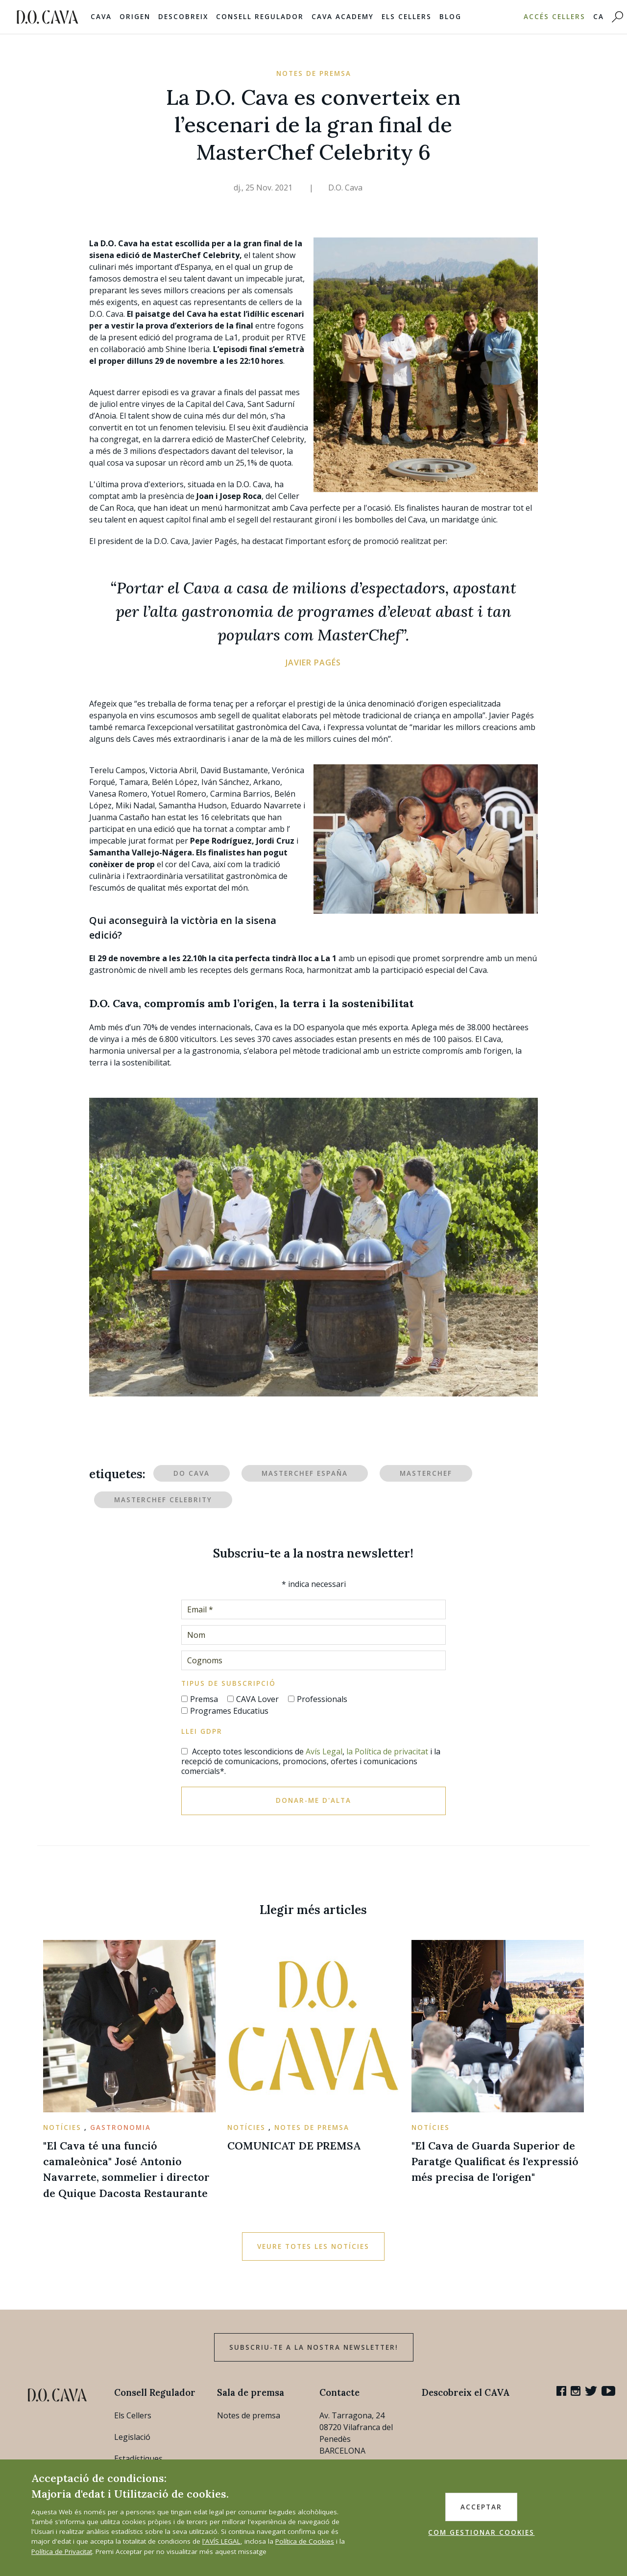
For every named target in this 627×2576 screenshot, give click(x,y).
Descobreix (183, 16)
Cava (101, 16)
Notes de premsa (248, 2415)
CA (598, 16)
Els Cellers (407, 16)
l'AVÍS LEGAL (221, 2541)
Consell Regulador (260, 16)
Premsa (204, 1699)
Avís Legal (324, 1751)
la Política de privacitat (387, 1751)
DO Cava (191, 1473)
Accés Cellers (554, 16)
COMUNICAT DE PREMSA (294, 2145)
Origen (135, 16)
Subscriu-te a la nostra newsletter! (313, 2347)
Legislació (132, 2437)
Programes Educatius (229, 1710)
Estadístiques (138, 2458)
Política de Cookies (304, 2541)
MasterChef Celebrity (163, 1499)
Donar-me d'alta (313, 1800)
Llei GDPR (201, 1731)
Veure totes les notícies (313, 2246)
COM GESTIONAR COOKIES (481, 2532)
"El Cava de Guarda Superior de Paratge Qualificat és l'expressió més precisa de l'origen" (495, 2161)
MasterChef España (305, 1473)
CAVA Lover (257, 1699)
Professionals (322, 1699)
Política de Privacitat (61, 2551)
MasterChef (426, 1473)
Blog (450, 16)
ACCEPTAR (481, 2507)
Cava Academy (343, 16)
